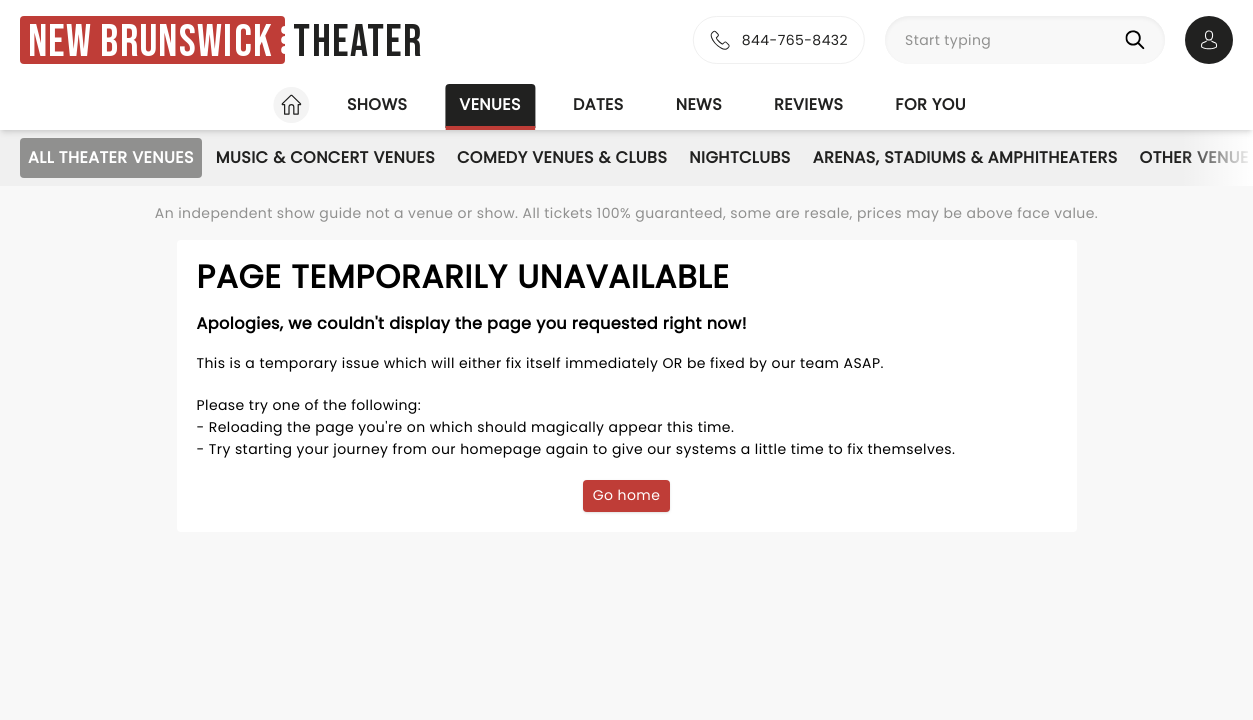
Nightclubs (739, 157)
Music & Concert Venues (325, 157)
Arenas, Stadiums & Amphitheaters (965, 157)
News (699, 104)
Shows (377, 104)
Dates (598, 104)
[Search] (1139, 40)
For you (930, 104)
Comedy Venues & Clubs (562, 157)
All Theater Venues (111, 157)
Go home (627, 495)
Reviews (808, 104)
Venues (490, 104)
